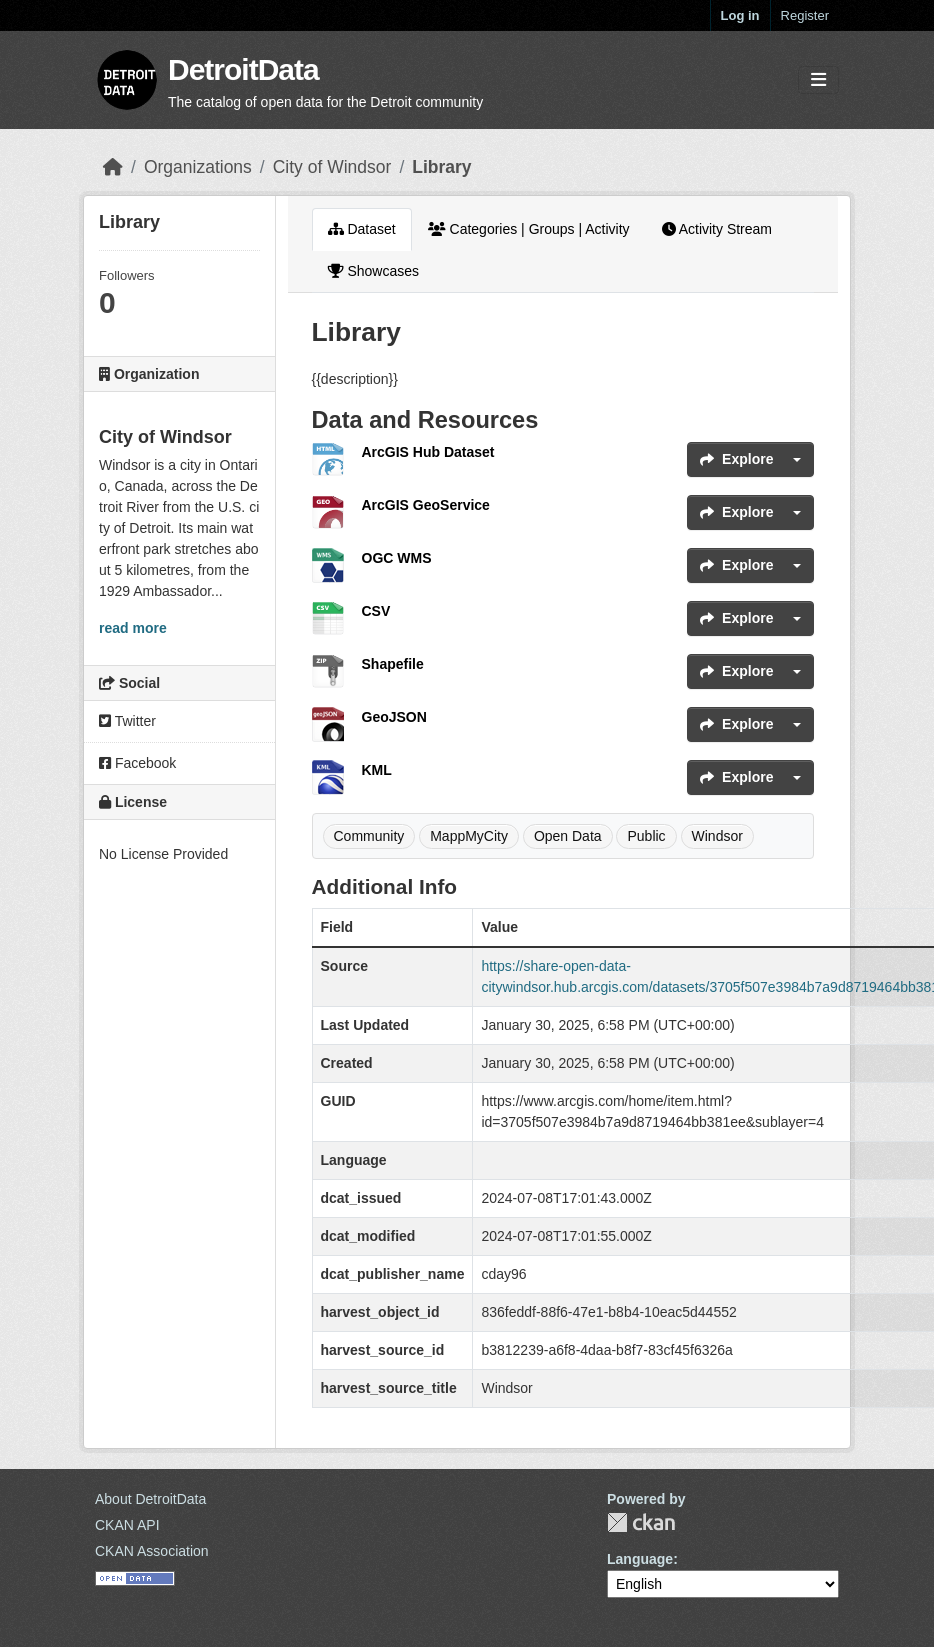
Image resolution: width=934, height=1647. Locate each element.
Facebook (137, 763)
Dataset (362, 229)
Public (646, 836)
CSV (376, 611)
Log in (740, 15)
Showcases (373, 271)
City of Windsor (332, 167)
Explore (736, 459)
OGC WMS (397, 558)
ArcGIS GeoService (426, 505)
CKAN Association (152, 1551)
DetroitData (243, 69)
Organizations (198, 167)
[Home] (113, 167)
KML (377, 770)
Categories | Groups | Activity (529, 229)
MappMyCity (469, 836)
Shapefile (393, 664)
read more (133, 628)
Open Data (568, 836)
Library (441, 167)
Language (640, 1559)
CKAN (641, 1522)
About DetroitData (150, 1499)
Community (369, 836)
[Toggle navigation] (818, 80)
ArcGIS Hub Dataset (428, 452)
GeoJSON (394, 717)
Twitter (127, 721)
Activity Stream (717, 229)
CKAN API (127, 1525)
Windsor (717, 836)
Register (805, 15)
